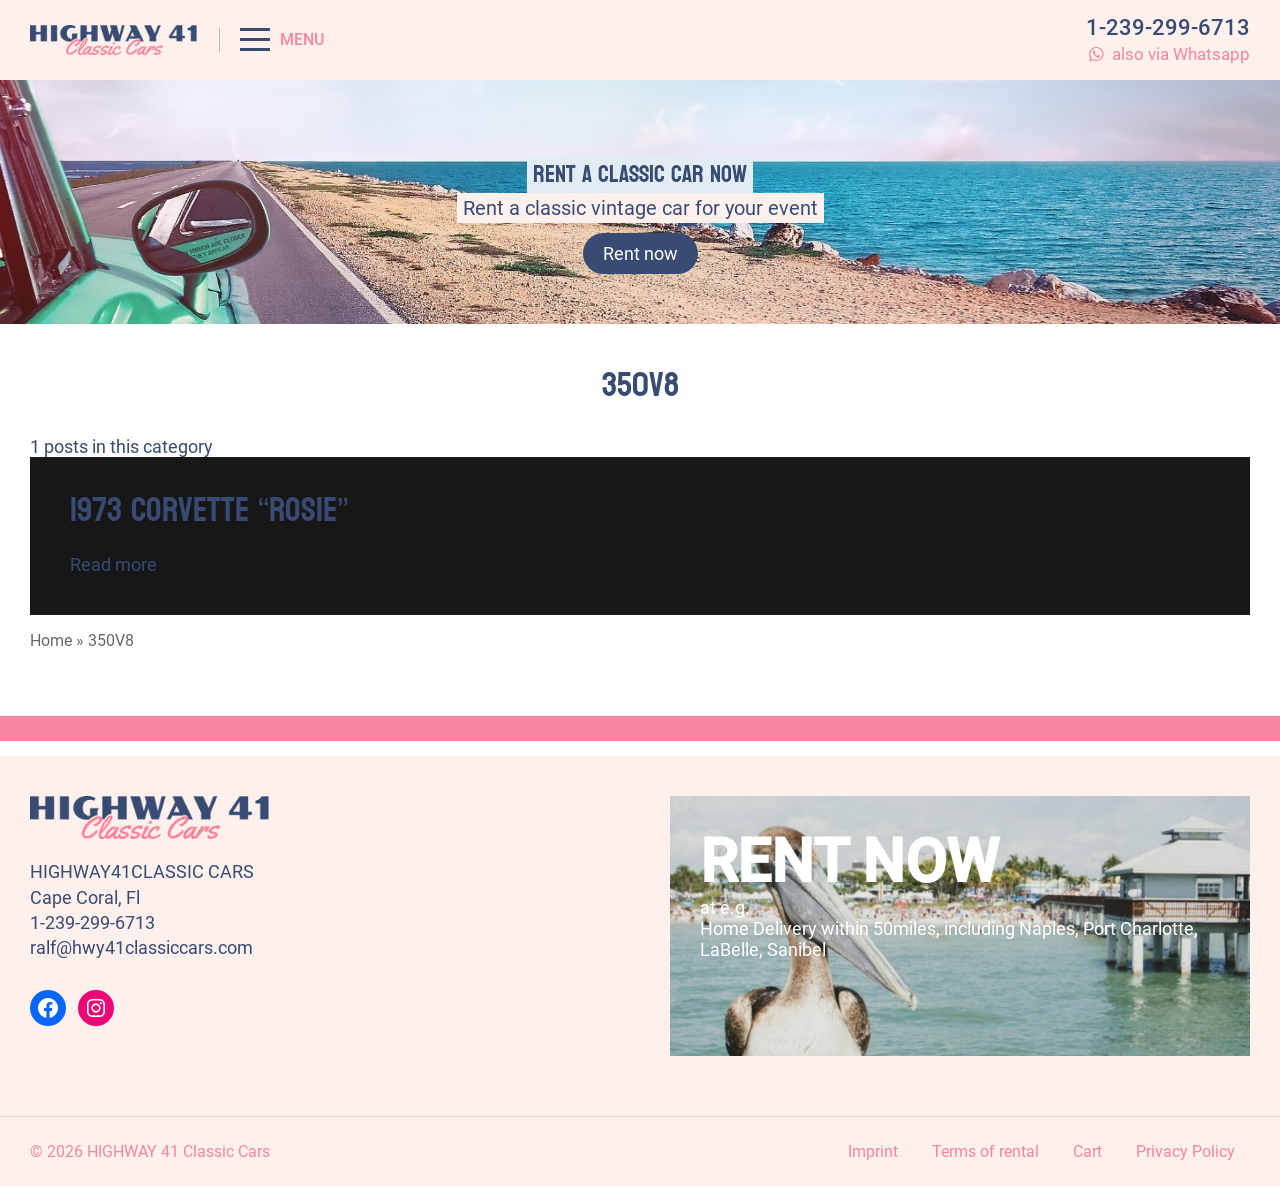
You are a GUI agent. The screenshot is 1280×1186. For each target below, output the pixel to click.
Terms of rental (985, 1151)
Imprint (873, 1151)
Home (51, 640)
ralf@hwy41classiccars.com (141, 947)
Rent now (640, 253)
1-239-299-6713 (1168, 27)
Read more (113, 564)
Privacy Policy (1185, 1151)
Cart (1087, 1151)
